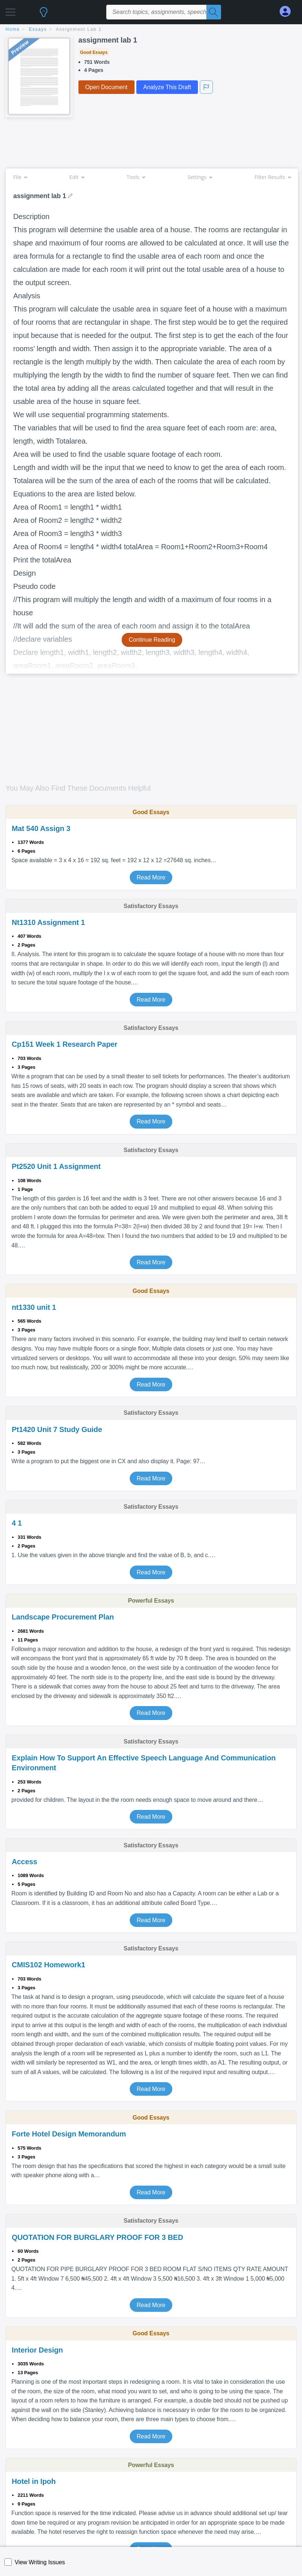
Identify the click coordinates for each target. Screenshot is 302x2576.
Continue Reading (152, 640)
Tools (135, 177)
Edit (76, 177)
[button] (10, 10)
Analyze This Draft (167, 87)
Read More (151, 877)
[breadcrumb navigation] (151, 30)
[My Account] (288, 11)
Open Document (106, 87)
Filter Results (273, 177)
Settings (199, 177)
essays (38, 29)
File (20, 177)
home (12, 29)
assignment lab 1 (79, 29)
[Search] (213, 12)
